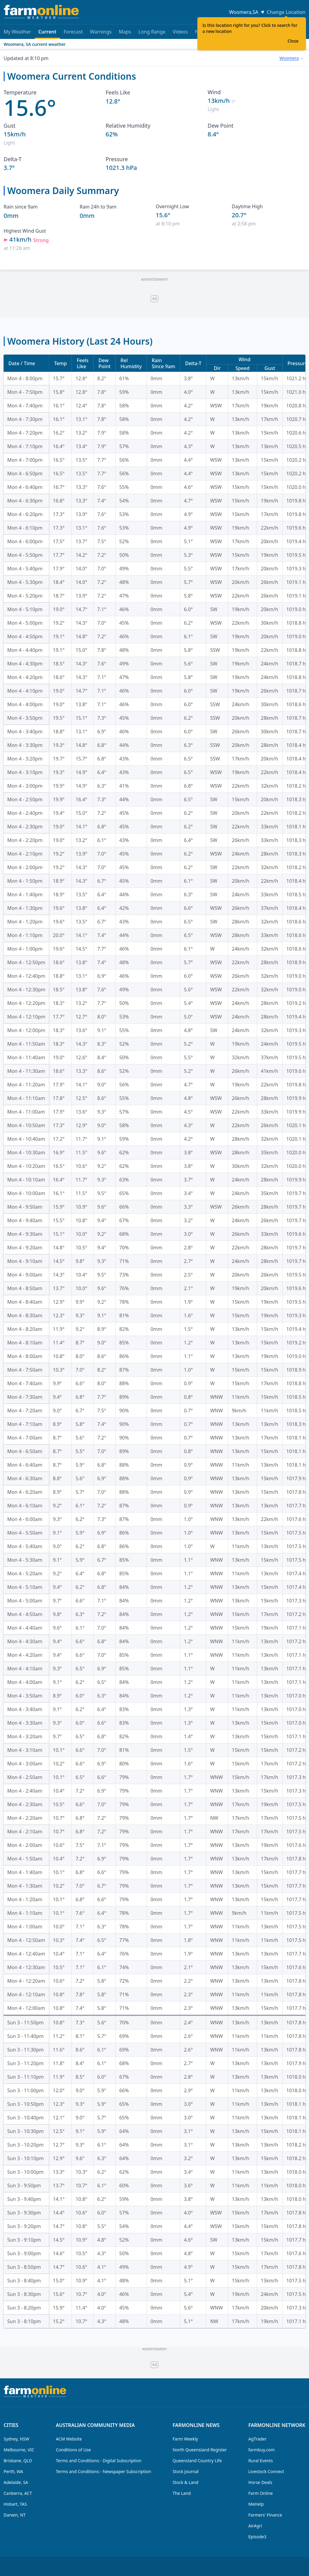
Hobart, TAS (15, 2504)
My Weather (17, 31)
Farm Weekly (185, 2439)
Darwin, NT (15, 2515)
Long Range (152, 31)
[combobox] (291, 58)
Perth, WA (13, 2471)
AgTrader (257, 2439)
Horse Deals (260, 2482)
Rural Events (260, 2460)
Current (47, 33)
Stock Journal (186, 2471)
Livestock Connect (266, 2471)
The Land (182, 2493)
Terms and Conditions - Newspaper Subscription (103, 2471)
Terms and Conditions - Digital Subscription (99, 2460)
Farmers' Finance (265, 2515)
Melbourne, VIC (19, 2450)
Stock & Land (185, 2482)
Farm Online (260, 2493)
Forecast (73, 31)
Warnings (101, 31)
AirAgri (255, 2526)
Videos (180, 31)
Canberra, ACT (18, 2493)
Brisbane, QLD (18, 2460)
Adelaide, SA (16, 2482)
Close (293, 41)
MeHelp (256, 2504)
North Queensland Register (200, 2450)
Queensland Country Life (197, 2460)
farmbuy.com (261, 2450)
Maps (125, 31)
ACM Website (69, 2439)
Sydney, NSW (16, 2439)
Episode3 (257, 2536)
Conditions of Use (73, 2450)
